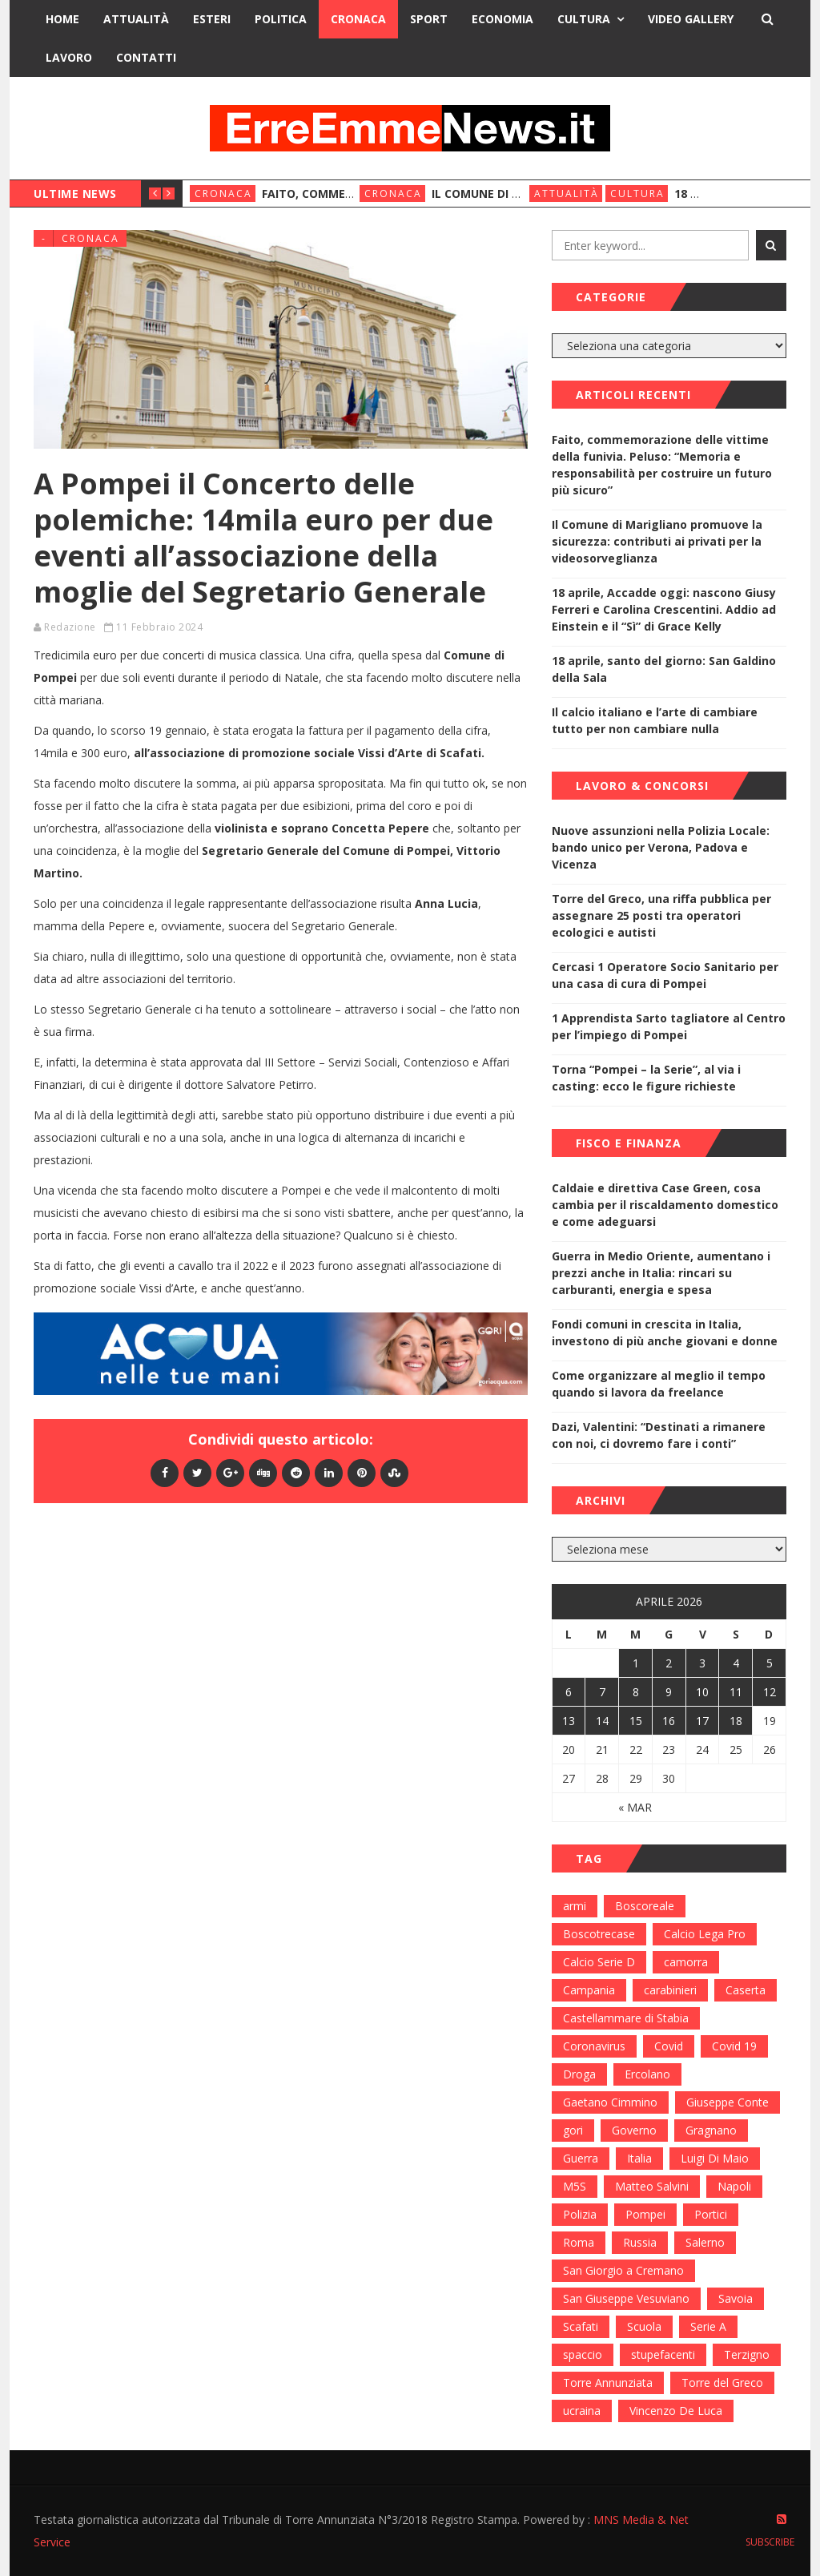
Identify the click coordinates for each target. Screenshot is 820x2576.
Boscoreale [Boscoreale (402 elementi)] (644, 1905)
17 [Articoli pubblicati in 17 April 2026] (702, 1720)
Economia (502, 18)
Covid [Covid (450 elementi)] (668, 2046)
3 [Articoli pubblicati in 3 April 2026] (702, 1663)
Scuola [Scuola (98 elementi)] (644, 2326)
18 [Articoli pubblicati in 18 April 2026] (736, 1720)
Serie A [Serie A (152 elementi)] (708, 2326)
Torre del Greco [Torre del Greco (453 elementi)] (722, 2382)
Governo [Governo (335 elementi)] (634, 2130)
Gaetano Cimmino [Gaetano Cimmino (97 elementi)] (610, 2102)
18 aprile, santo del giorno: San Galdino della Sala (664, 669)
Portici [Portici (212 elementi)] (710, 2214)
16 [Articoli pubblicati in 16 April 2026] (668, 1720)
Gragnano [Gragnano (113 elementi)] (711, 2130)
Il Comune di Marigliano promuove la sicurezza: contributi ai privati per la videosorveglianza (657, 541)
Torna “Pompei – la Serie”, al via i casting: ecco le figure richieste (646, 1078)
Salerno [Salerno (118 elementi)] (705, 2242)
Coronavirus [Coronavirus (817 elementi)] (594, 2046)
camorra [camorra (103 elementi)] (686, 1961)
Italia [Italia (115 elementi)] (639, 2158)
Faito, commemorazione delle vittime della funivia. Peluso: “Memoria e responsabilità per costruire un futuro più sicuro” (662, 465)
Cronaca (358, 18)
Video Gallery (691, 18)
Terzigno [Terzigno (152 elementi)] (747, 2354)
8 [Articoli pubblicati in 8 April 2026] (636, 1691)
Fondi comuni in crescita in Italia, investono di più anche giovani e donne (665, 1332)
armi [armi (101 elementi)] (574, 1905)
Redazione (70, 627)
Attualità (136, 18)
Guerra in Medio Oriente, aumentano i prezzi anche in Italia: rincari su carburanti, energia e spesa (661, 1272)
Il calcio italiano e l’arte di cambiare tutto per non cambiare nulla (655, 720)
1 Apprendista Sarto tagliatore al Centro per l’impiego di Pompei (669, 1026)
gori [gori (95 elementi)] (573, 2130)
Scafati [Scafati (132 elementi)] (580, 2326)
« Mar (635, 1807)
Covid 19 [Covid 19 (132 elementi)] (734, 2046)
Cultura (583, 18)
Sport (429, 18)
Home (62, 18)
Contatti (146, 57)
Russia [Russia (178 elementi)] (640, 2242)
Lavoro (69, 57)
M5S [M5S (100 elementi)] (574, 2186)
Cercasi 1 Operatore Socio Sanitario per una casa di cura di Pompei (665, 975)
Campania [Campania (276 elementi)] (589, 1990)
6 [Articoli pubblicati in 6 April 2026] (568, 1691)
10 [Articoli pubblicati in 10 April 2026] (702, 1691)
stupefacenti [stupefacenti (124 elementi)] (663, 2354)
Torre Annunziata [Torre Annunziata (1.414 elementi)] (608, 2382)
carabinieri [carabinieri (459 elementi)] (670, 1990)
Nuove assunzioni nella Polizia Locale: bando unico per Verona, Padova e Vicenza (661, 847)
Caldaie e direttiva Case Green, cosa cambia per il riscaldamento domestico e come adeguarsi (665, 1204)
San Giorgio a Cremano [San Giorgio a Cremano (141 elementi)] (623, 2270)
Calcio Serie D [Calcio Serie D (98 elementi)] (599, 1961)
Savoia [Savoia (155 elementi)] (735, 2298)
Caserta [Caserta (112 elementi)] (746, 1990)
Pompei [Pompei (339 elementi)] (645, 2214)
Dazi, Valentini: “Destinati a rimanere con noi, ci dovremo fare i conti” (659, 1435)
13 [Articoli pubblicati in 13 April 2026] (568, 1720)
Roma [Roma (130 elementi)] (578, 2242)
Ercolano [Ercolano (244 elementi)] (647, 2074)
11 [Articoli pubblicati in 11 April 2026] (736, 1691)
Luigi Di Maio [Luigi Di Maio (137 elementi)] (715, 2158)
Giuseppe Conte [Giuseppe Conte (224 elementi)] (727, 2102)
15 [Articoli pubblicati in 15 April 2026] (635, 1720)
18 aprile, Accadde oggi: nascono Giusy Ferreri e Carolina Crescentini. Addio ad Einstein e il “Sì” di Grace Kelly (664, 609)
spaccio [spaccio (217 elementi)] (582, 2354)
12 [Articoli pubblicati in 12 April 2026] (769, 1691)
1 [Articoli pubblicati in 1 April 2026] (636, 1663)
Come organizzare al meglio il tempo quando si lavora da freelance (659, 1384)
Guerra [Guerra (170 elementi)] (580, 2158)
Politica (281, 18)
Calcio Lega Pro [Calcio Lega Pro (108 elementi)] (705, 1933)
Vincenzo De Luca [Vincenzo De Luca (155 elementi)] (675, 2410)
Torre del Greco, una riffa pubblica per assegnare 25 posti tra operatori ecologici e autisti (661, 915)
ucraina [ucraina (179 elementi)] (582, 2410)
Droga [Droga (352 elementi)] (579, 2074)
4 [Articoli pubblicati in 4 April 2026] (736, 1663)
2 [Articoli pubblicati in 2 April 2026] (668, 1663)
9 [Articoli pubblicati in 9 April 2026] (668, 1691)
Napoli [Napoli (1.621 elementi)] (734, 2186)
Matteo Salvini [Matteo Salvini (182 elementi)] (652, 2186)
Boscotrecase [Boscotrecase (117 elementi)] (599, 1933)
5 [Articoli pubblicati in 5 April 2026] (769, 1663)
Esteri (212, 18)
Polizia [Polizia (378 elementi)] (580, 2214)
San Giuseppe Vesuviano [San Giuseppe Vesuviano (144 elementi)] (626, 2298)
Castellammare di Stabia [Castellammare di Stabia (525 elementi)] (626, 2018)
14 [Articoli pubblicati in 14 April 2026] (602, 1720)
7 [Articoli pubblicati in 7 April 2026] (602, 1691)
